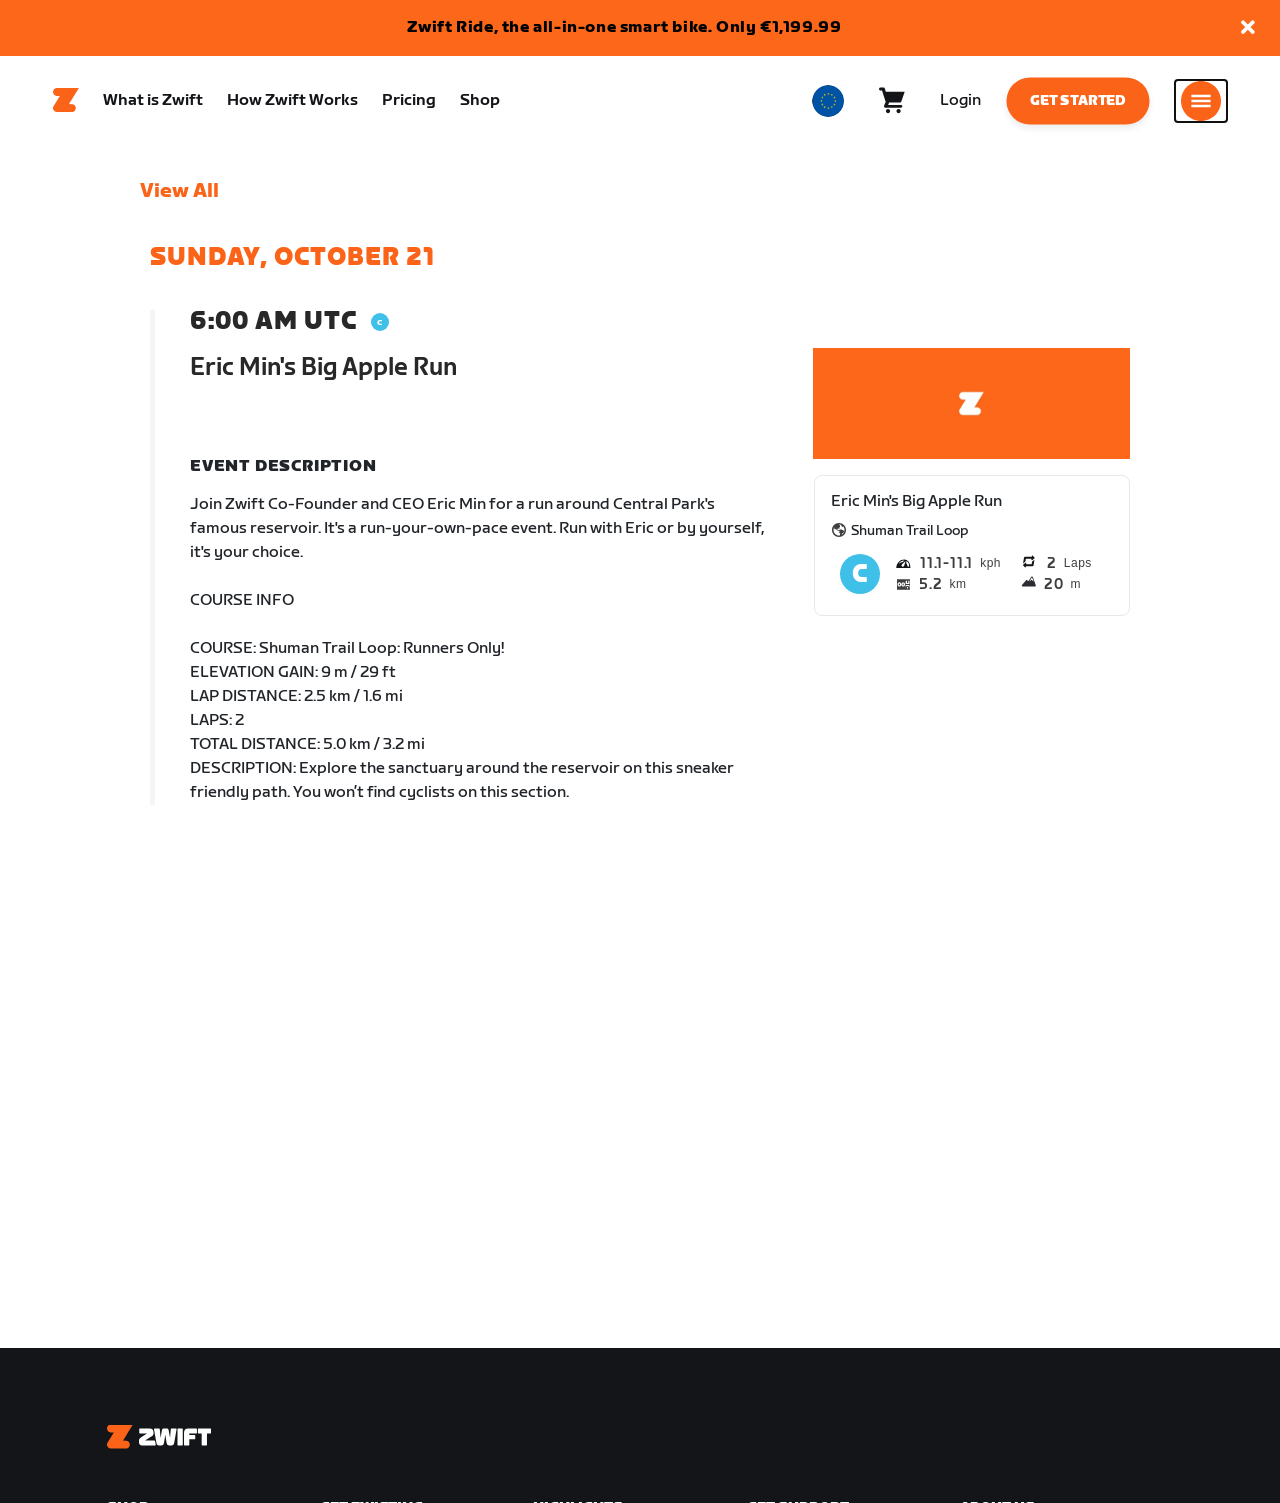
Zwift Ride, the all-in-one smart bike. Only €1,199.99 (624, 27)
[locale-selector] (828, 101)
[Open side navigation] (1201, 101)
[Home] (66, 101)
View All (179, 191)
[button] (1248, 28)
